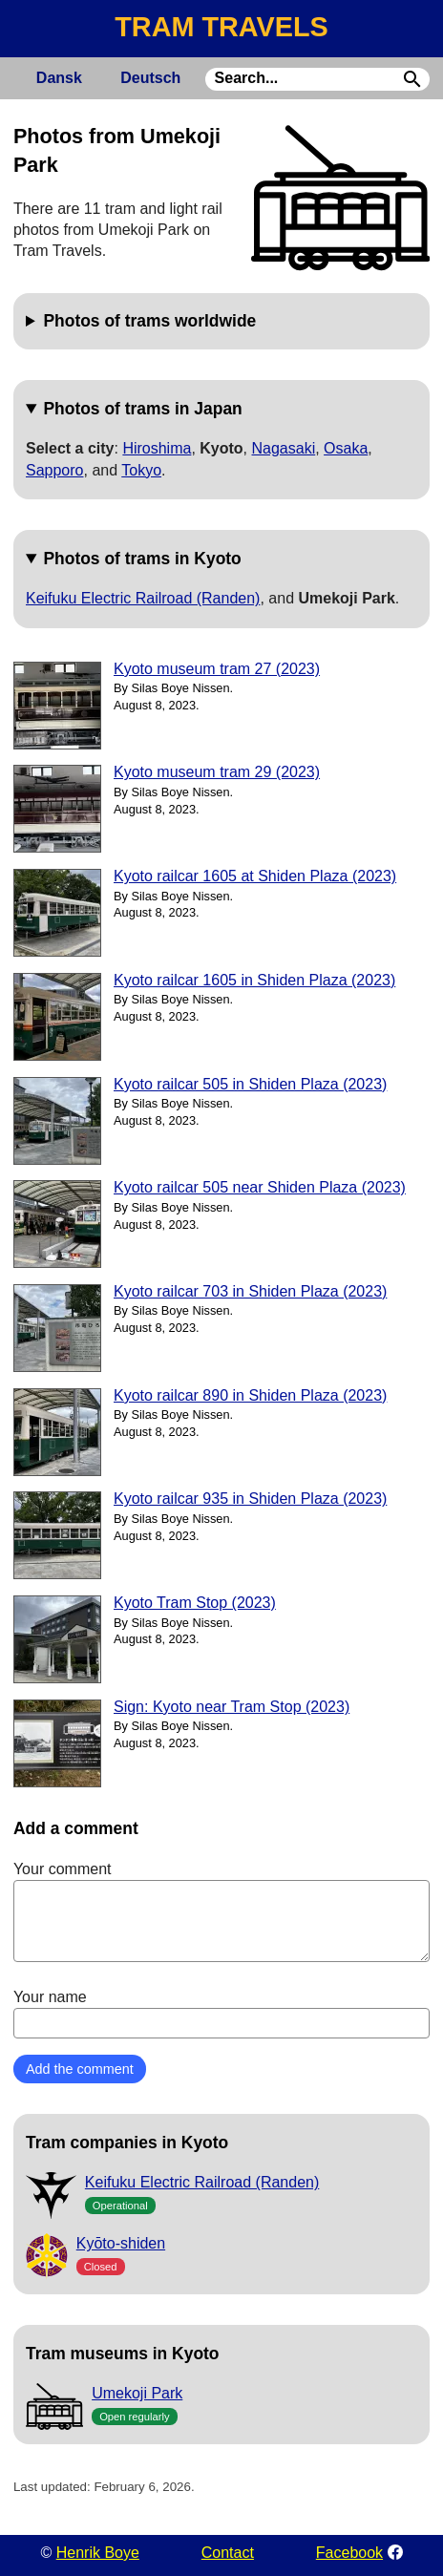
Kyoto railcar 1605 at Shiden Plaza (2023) (255, 876)
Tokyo (141, 470)
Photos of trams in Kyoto (142, 558)
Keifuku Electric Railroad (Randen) (143, 598)
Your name (221, 2013)
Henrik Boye (97, 2552)
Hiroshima (156, 448)
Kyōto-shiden (120, 2243)
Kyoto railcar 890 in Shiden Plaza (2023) (250, 1395)
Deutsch (150, 78)
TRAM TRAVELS (221, 26)
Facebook (349, 2552)
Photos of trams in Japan (142, 408)
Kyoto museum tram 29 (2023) (217, 772)
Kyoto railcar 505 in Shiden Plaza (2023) (250, 1084)
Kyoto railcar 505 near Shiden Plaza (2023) (260, 1187)
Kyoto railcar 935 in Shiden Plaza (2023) (250, 1498)
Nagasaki (284, 448)
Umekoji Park (137, 2393)
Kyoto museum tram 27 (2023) (217, 669)
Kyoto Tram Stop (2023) (195, 1602)
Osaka (346, 448)
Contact (227, 2552)
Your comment (221, 1911)
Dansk (59, 78)
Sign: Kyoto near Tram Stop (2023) (231, 1707)
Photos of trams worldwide (149, 320)
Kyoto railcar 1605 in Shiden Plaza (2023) (254, 980)
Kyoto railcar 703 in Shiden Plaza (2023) (250, 1291)
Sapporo (55, 470)
